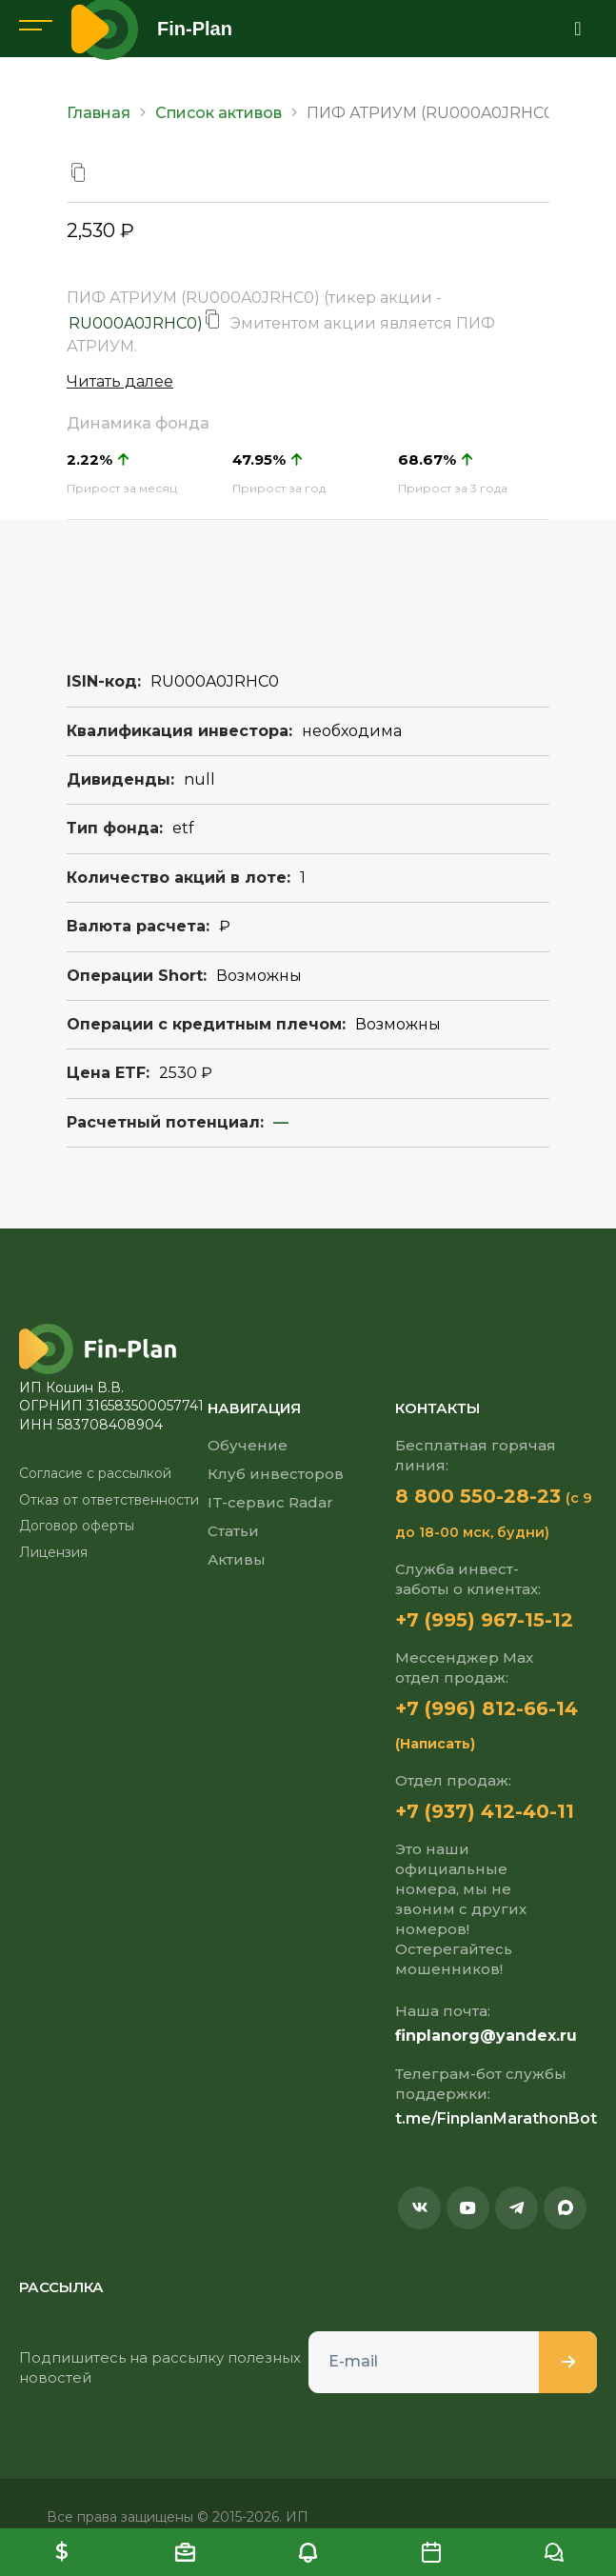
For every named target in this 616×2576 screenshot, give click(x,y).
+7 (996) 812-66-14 (486, 1708)
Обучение (248, 1445)
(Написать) (435, 1743)
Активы (237, 1559)
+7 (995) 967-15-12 (484, 1619)
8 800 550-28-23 (478, 1496)
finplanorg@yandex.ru (486, 2036)
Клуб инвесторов (276, 1474)
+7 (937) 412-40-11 (484, 1811)
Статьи (233, 1531)
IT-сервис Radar (270, 1502)
